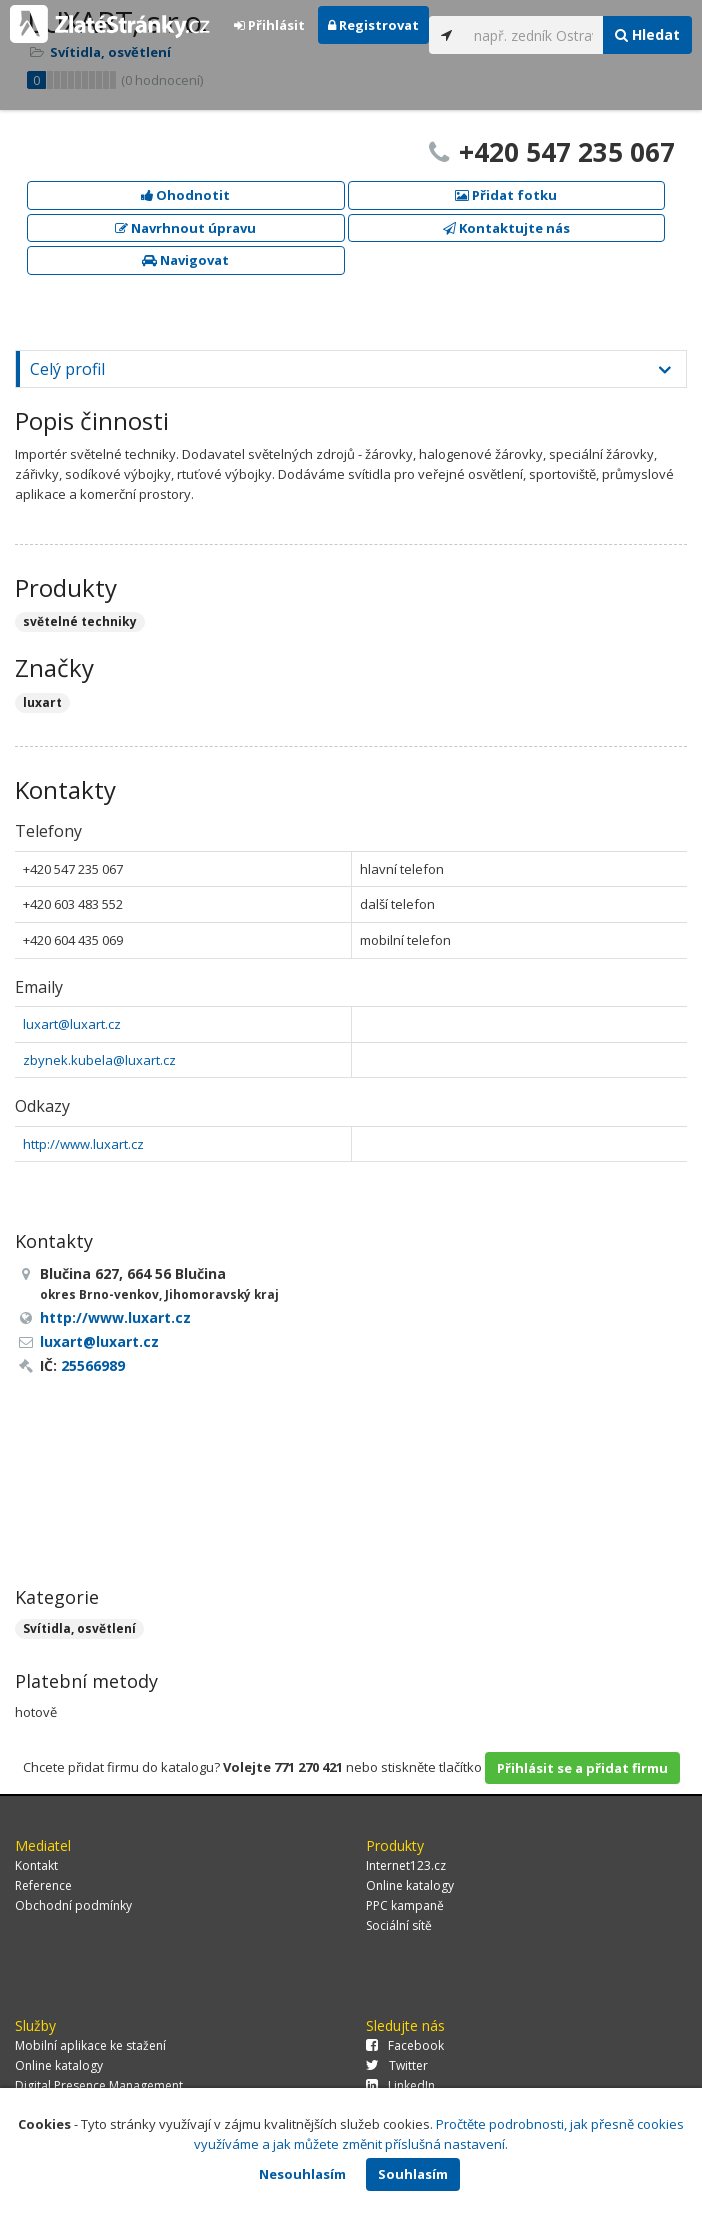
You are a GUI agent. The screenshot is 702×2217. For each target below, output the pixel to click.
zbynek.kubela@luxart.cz (99, 1060)
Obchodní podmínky (73, 1905)
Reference (43, 1885)
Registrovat (373, 25)
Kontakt (36, 1865)
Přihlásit (269, 25)
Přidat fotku (506, 195)
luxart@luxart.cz (72, 1024)
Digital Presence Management (99, 2085)
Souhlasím (413, 2174)
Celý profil (67, 369)
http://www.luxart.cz (83, 1144)
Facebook (405, 2045)
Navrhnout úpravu (185, 228)
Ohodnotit (185, 195)
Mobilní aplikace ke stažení (90, 2045)
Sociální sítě (399, 1925)
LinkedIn (400, 2085)
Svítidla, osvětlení (79, 1628)
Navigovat (185, 260)
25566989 (93, 1365)
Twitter (397, 2065)
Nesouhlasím (302, 2174)
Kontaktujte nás (506, 228)
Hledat (647, 34)
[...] (534, 35)
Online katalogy (410, 1885)
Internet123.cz (406, 1865)
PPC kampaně (405, 1905)
